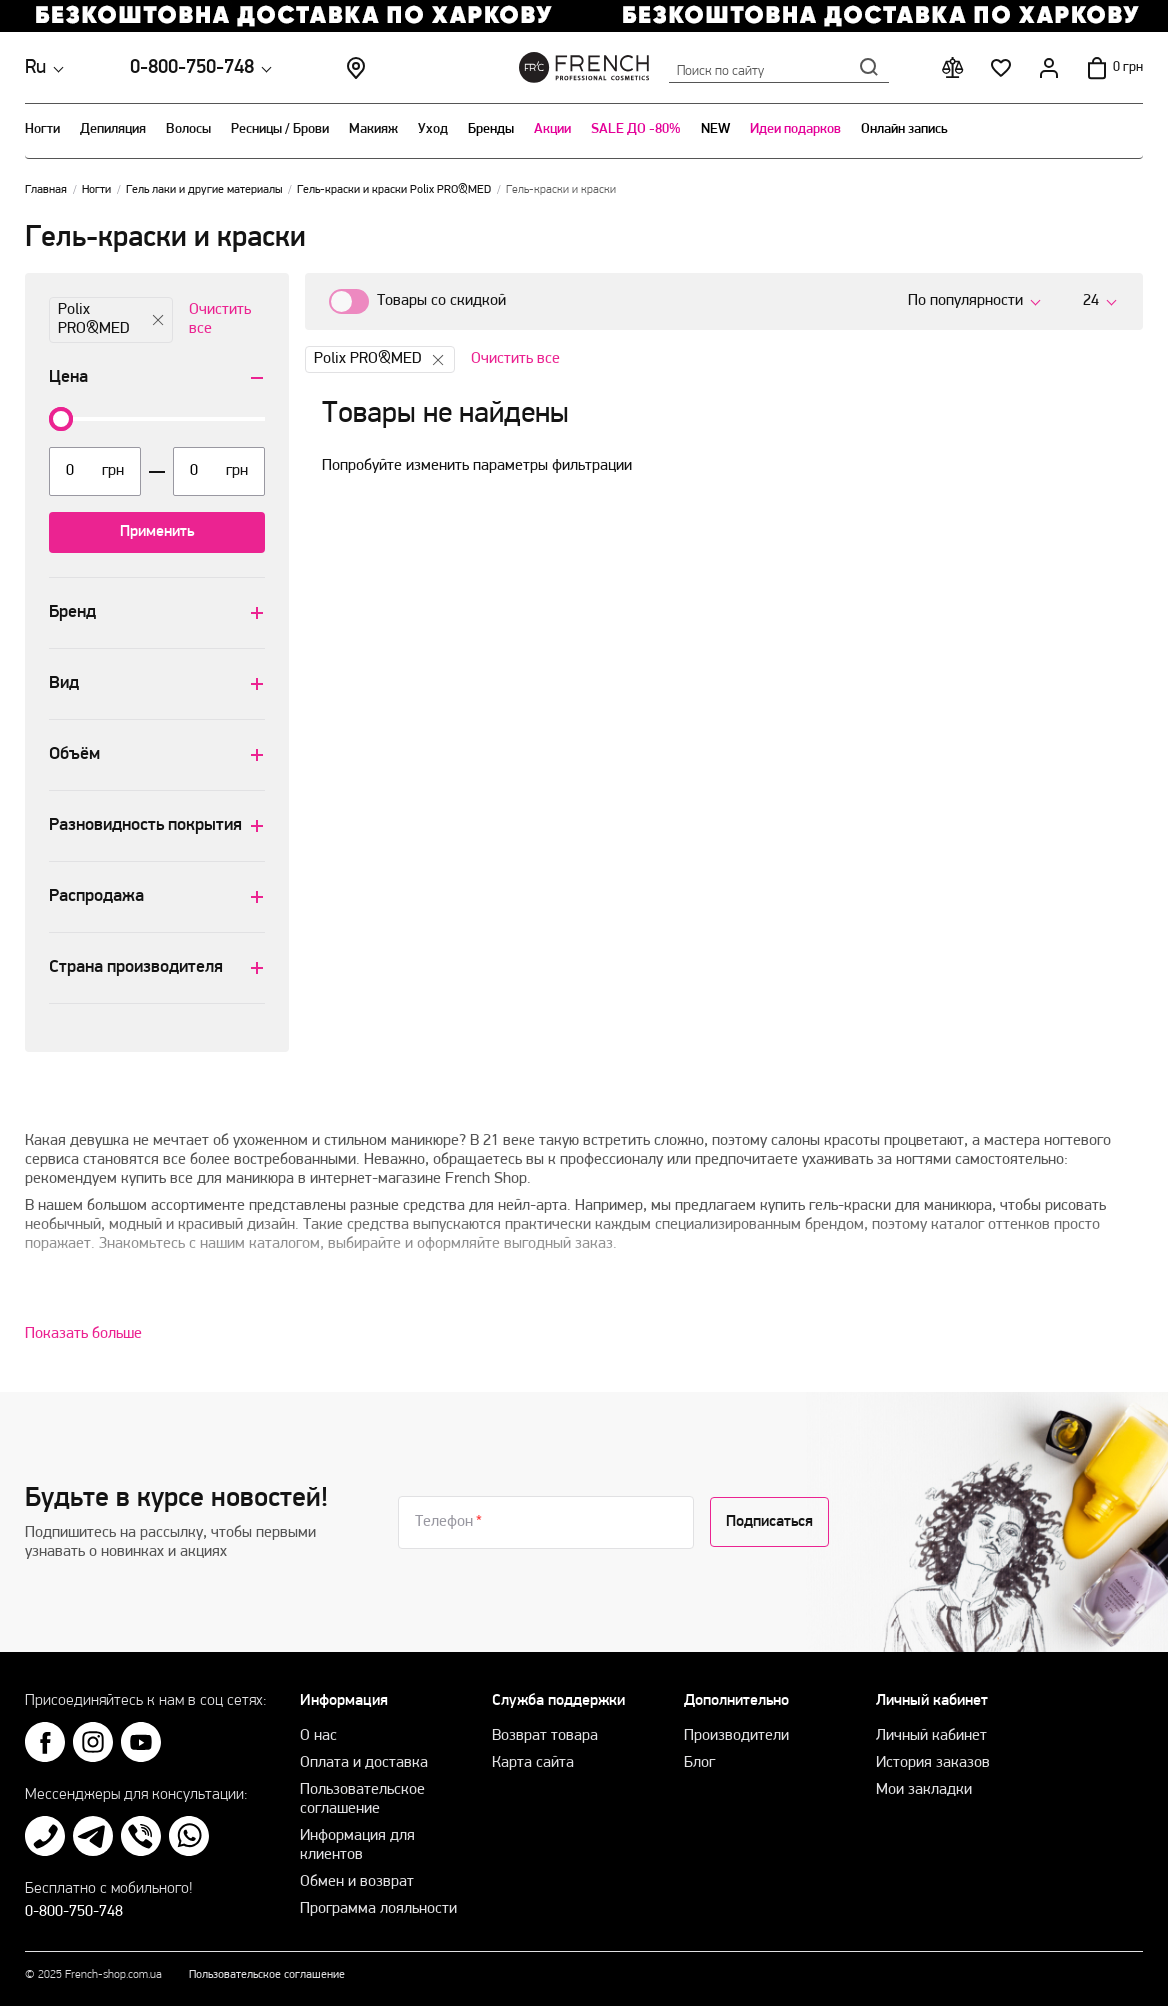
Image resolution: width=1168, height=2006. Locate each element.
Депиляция (113, 129)
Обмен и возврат (357, 1882)
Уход (433, 129)
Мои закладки (924, 1790)
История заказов (933, 1763)
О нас (318, 1736)
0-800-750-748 (192, 68)
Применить (157, 532)
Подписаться (769, 1522)
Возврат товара (545, 1736)
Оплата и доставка (364, 1763)
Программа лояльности (378, 1909)
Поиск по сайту (779, 67)
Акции (552, 129)
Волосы (188, 129)
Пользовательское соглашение (267, 1975)
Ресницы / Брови (280, 129)
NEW (715, 129)
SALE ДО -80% (636, 129)
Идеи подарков (795, 129)
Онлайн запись (904, 129)
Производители (736, 1736)
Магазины (356, 68)
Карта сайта (533, 1763)
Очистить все (220, 319)
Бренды (491, 129)
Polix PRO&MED (111, 319)
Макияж (373, 129)
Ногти (42, 129)
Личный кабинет (931, 1736)
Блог (699, 1763)
